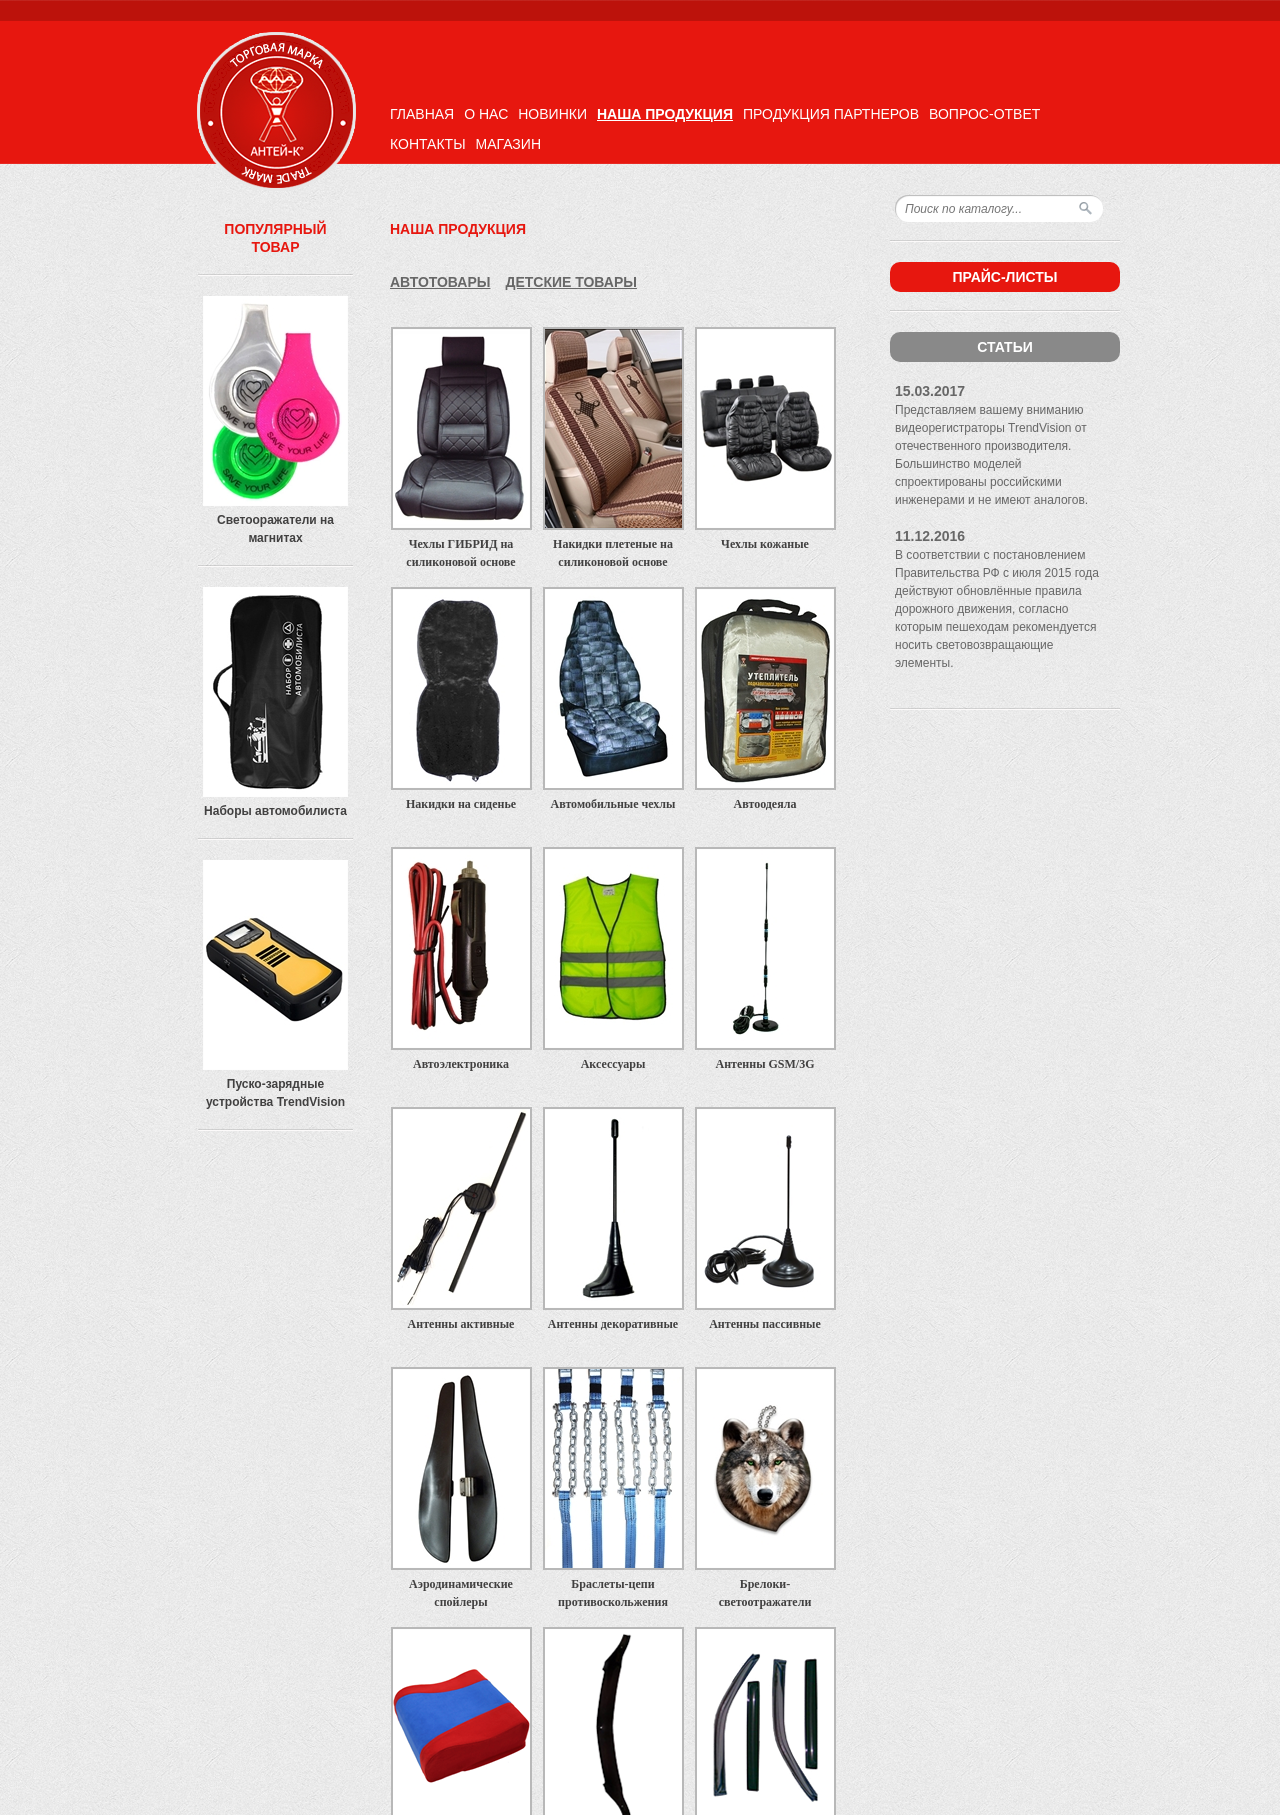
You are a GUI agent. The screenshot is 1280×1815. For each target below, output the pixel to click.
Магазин (508, 144)
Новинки (552, 114)
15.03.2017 (930, 391)
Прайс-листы (1004, 277)
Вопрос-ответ (984, 114)
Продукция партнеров (831, 114)
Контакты (428, 144)
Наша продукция (665, 114)
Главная (422, 114)
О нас (486, 114)
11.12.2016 (930, 536)
